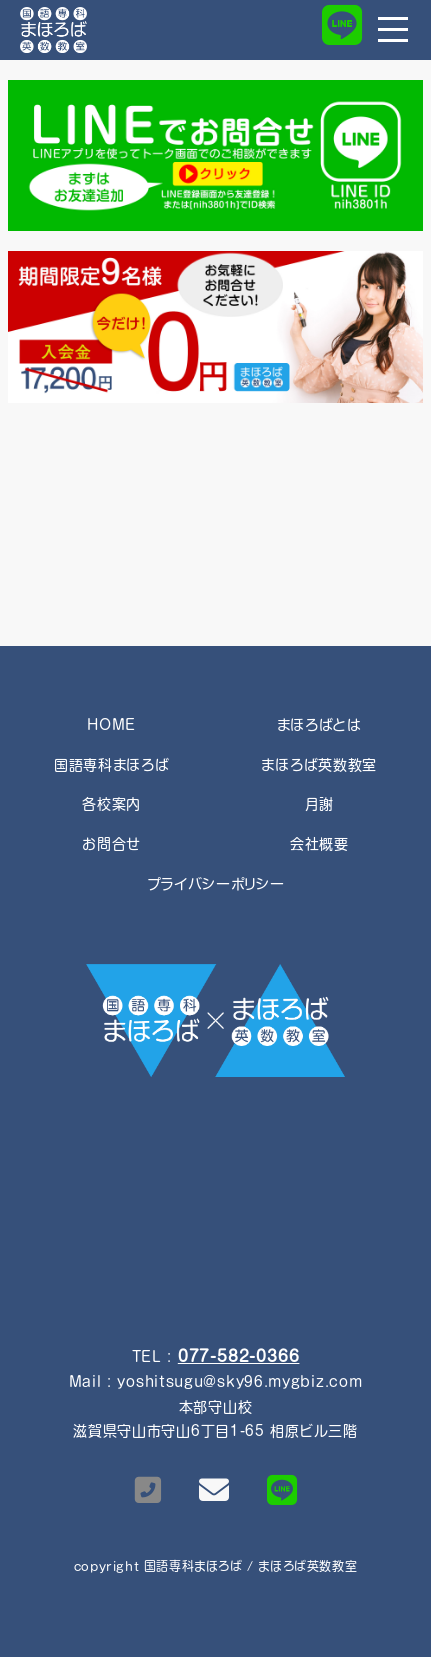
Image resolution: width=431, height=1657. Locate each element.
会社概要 (319, 844)
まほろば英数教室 (319, 765)
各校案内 (111, 804)
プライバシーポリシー (216, 884)
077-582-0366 (239, 1356)
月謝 (319, 804)
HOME (111, 725)
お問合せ (111, 844)
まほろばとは (319, 725)
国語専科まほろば (112, 765)
